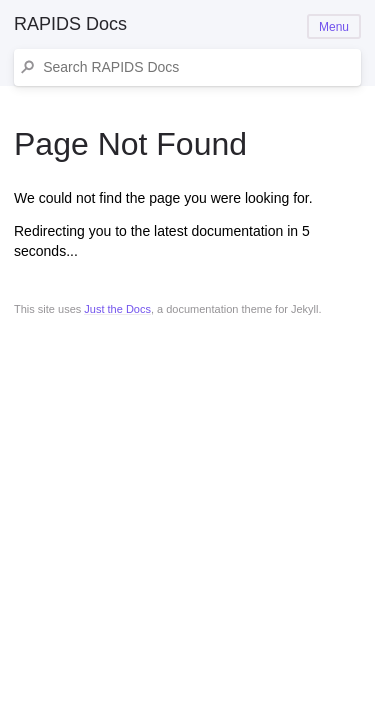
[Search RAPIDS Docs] (197, 67)
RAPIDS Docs (70, 24)
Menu (334, 27)
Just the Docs (117, 309)
